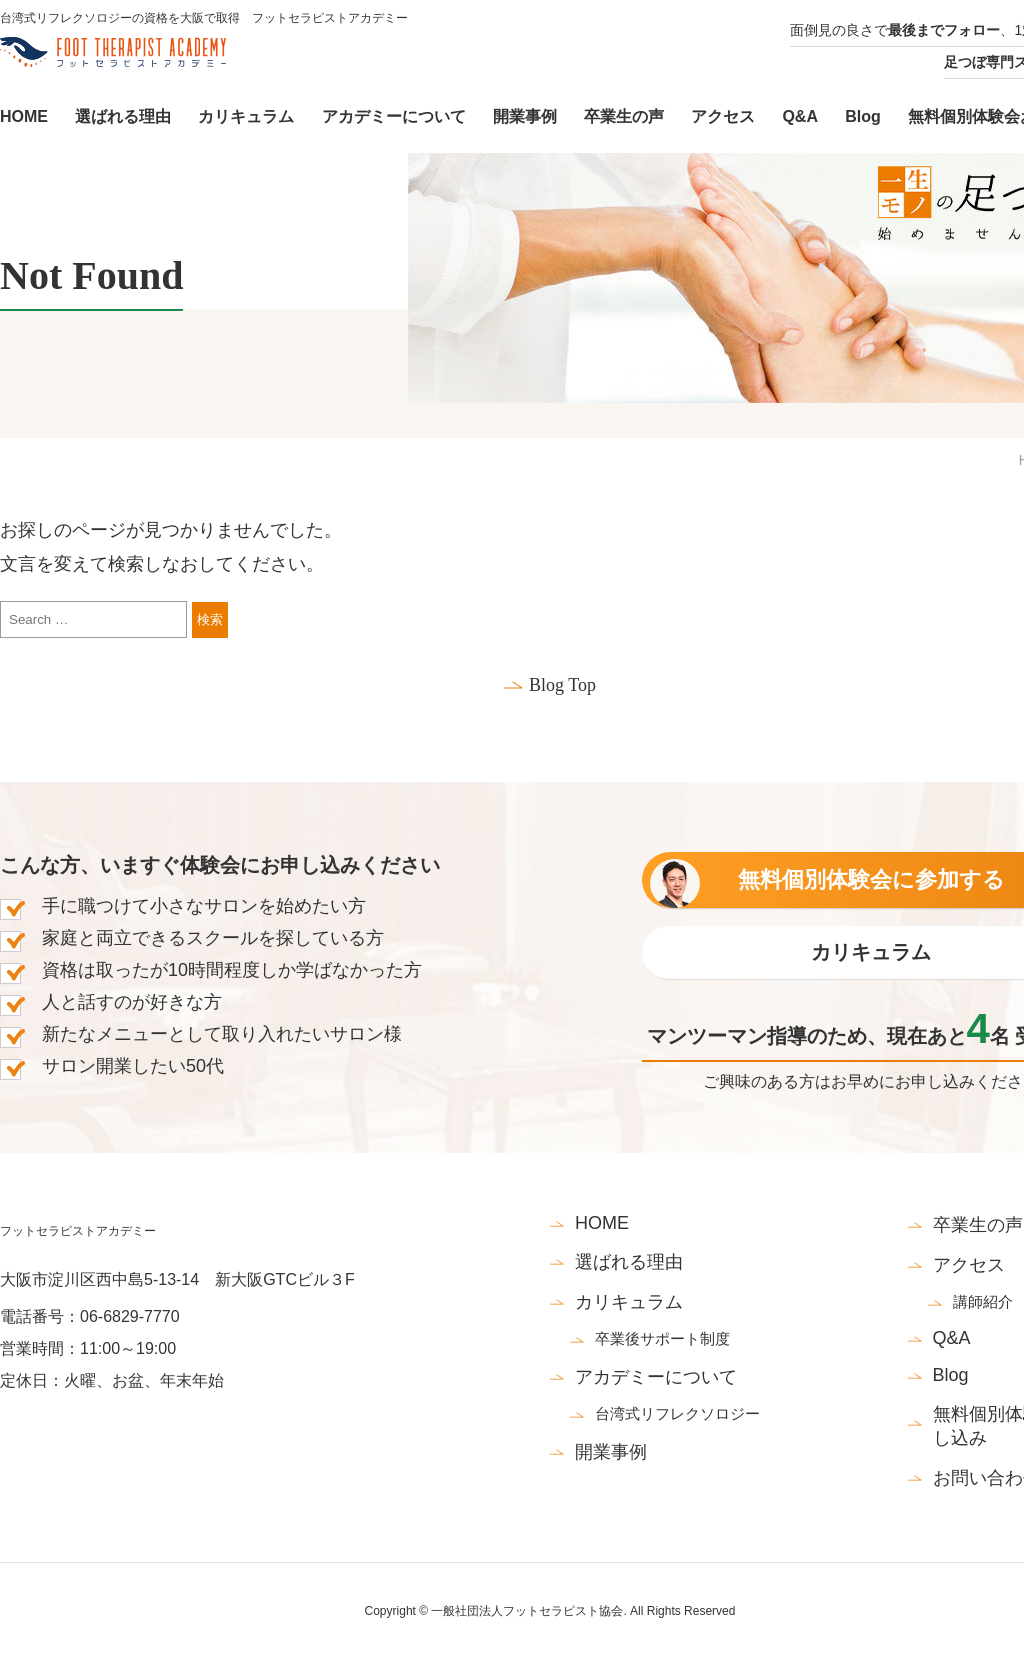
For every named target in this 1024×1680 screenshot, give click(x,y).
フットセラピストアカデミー (78, 1231)
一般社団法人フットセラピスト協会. (528, 1611)
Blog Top (562, 685)
